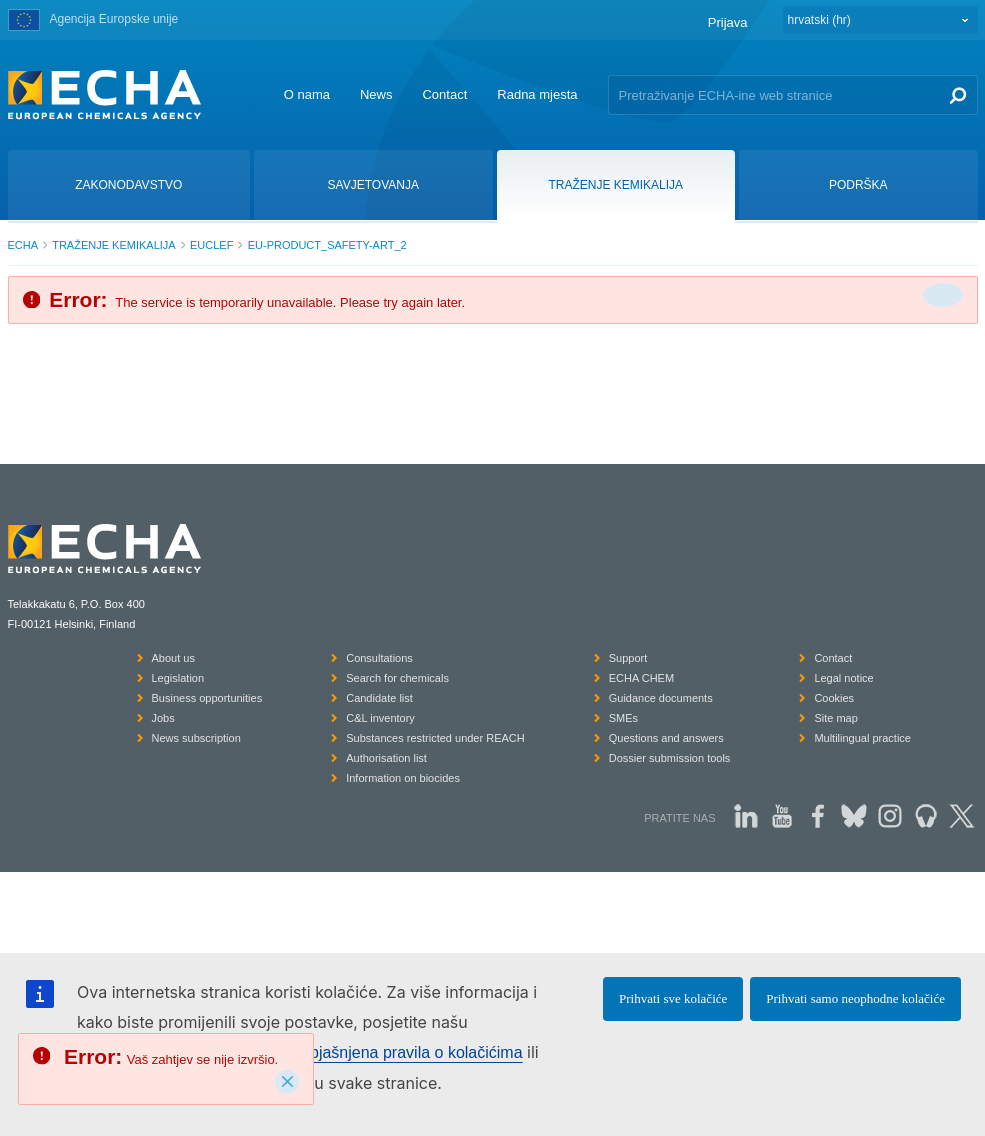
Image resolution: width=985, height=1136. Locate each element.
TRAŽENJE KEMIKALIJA (113, 245)
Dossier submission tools (670, 758)
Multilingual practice (862, 738)
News (376, 94)
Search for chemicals (397, 678)
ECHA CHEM (641, 678)
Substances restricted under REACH (435, 738)
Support (628, 658)
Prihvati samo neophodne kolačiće (855, 998)
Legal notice (843, 678)
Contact (444, 94)
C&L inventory (380, 718)
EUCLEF (211, 245)
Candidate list (379, 698)
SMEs (623, 718)
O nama (307, 94)
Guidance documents (661, 698)
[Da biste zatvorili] (943, 295)
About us (173, 658)
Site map (835, 718)
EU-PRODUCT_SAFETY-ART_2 (327, 245)
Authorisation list (386, 758)
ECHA (23, 245)
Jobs (163, 718)
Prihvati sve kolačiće (673, 998)
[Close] (287, 1082)
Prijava (728, 22)
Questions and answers (666, 738)
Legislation (178, 678)
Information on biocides (403, 778)
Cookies (834, 698)
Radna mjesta (537, 94)
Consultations (379, 658)
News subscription (196, 738)
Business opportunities (207, 698)
